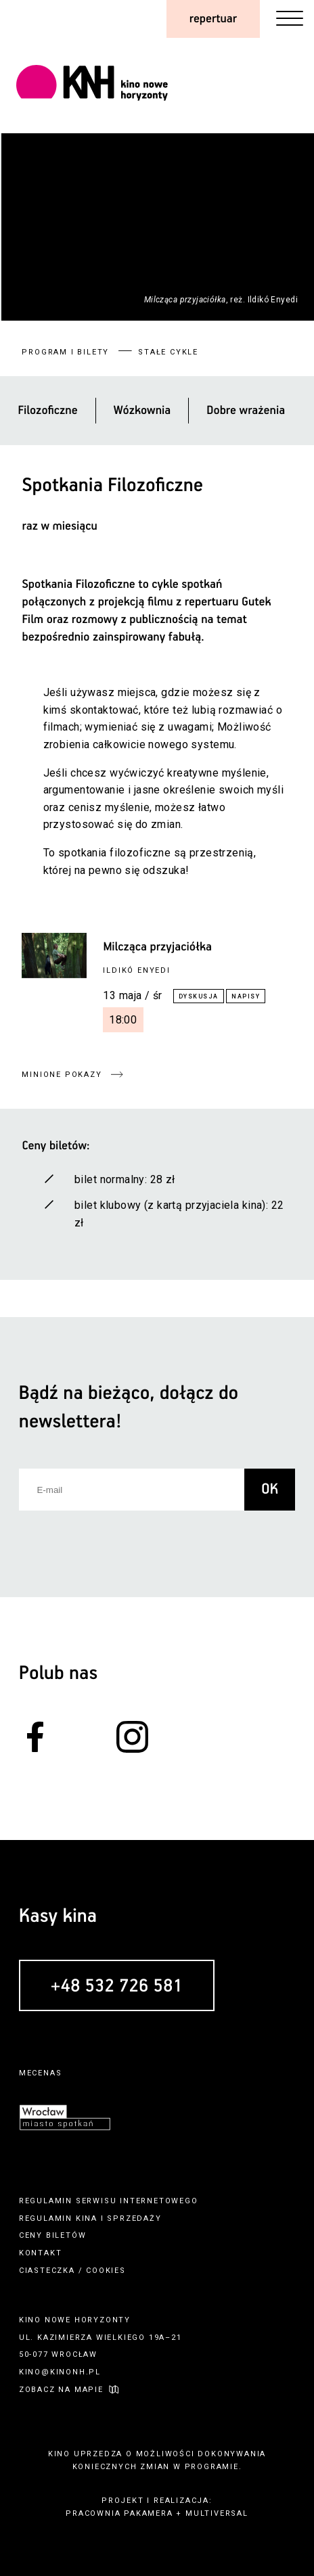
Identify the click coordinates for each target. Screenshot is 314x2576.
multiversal (216, 2513)
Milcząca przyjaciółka (157, 947)
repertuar (213, 19)
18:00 (123, 1019)
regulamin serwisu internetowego (108, 2200)
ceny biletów (53, 2235)
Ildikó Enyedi (136, 970)
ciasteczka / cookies (72, 2270)
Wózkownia (142, 410)
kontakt (40, 2253)
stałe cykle (168, 352)
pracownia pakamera (119, 2513)
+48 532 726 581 (116, 1986)
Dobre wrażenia (245, 410)
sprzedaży (134, 2218)
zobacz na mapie (61, 2389)
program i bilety (65, 352)
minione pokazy (62, 1074)
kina (86, 2218)
